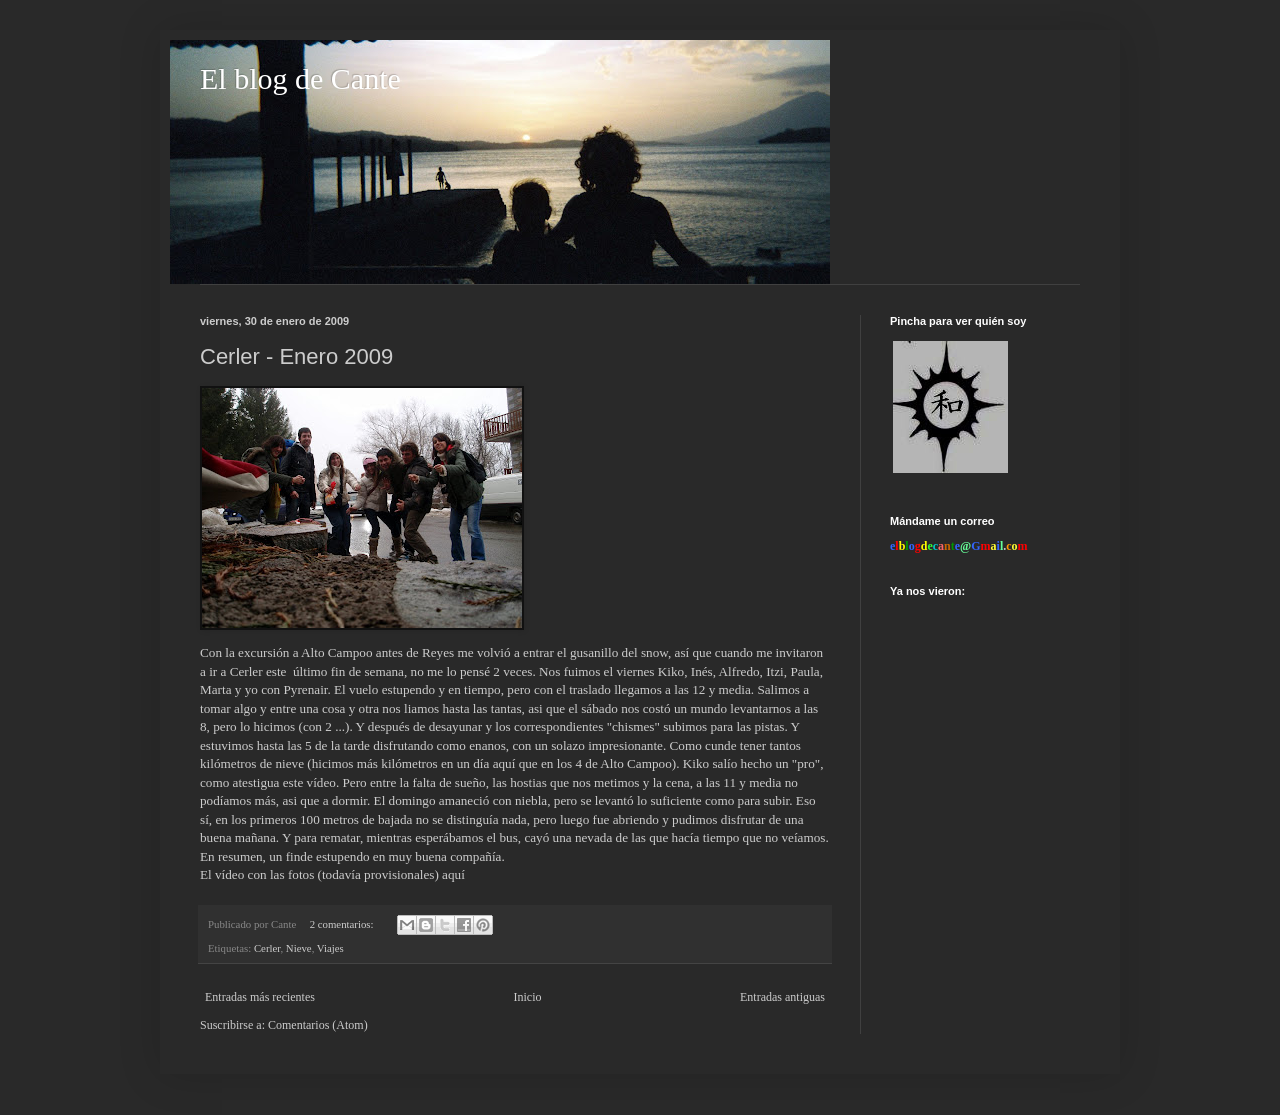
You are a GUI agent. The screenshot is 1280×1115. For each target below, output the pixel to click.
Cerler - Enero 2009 (296, 356)
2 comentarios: (343, 924)
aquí (453, 874)
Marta (217, 689)
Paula (804, 671)
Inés (702, 671)
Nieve (299, 948)
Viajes (330, 948)
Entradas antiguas (782, 997)
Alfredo (739, 671)
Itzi (775, 671)
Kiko (671, 671)
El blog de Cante (300, 78)
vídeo (321, 782)
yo (253, 689)
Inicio (527, 997)
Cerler (267, 948)
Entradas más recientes (260, 997)
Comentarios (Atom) (318, 1025)
